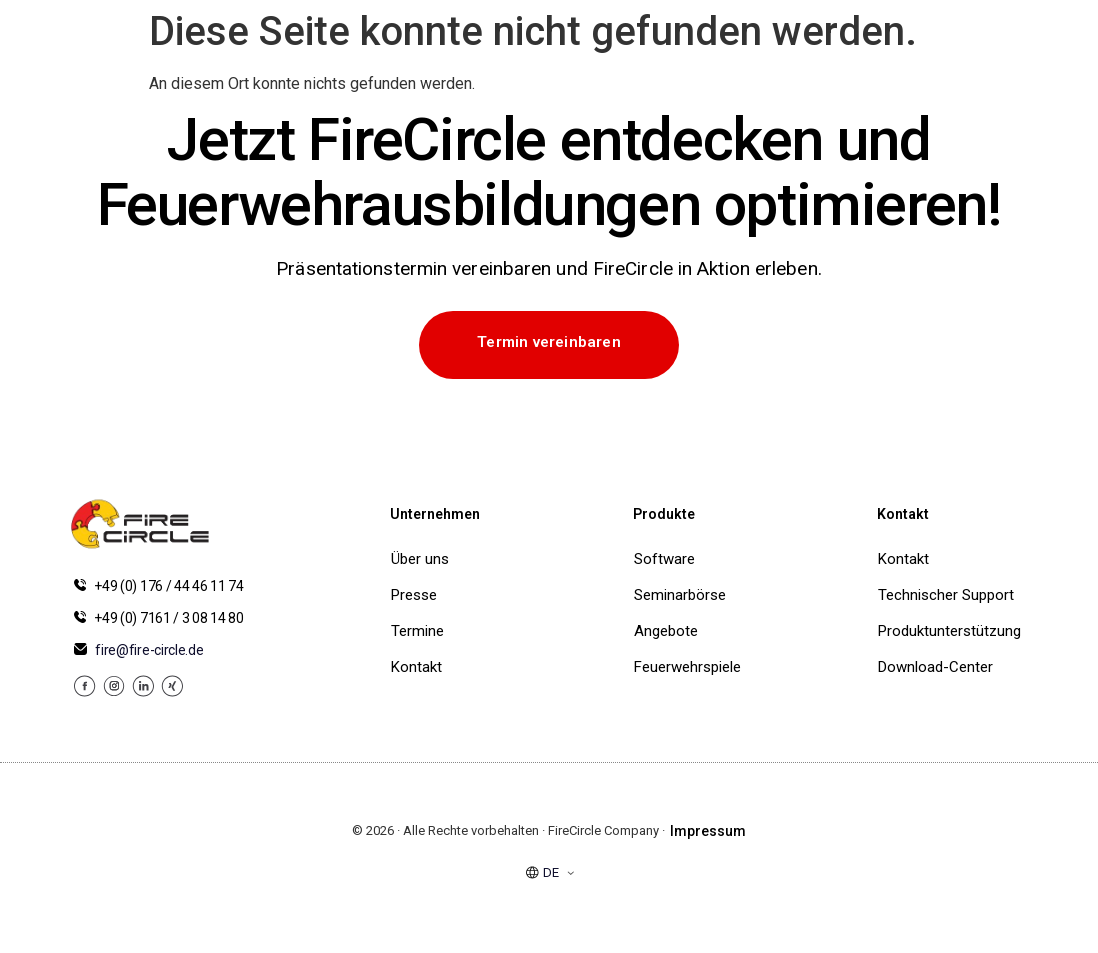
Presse (414, 595)
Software (664, 559)
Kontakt (416, 667)
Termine (417, 631)
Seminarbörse (680, 595)
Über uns (420, 559)
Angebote (666, 631)
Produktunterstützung (949, 631)
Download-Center (935, 667)
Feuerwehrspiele (684, 667)
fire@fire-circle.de (149, 650)
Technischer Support (946, 595)
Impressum (708, 831)
